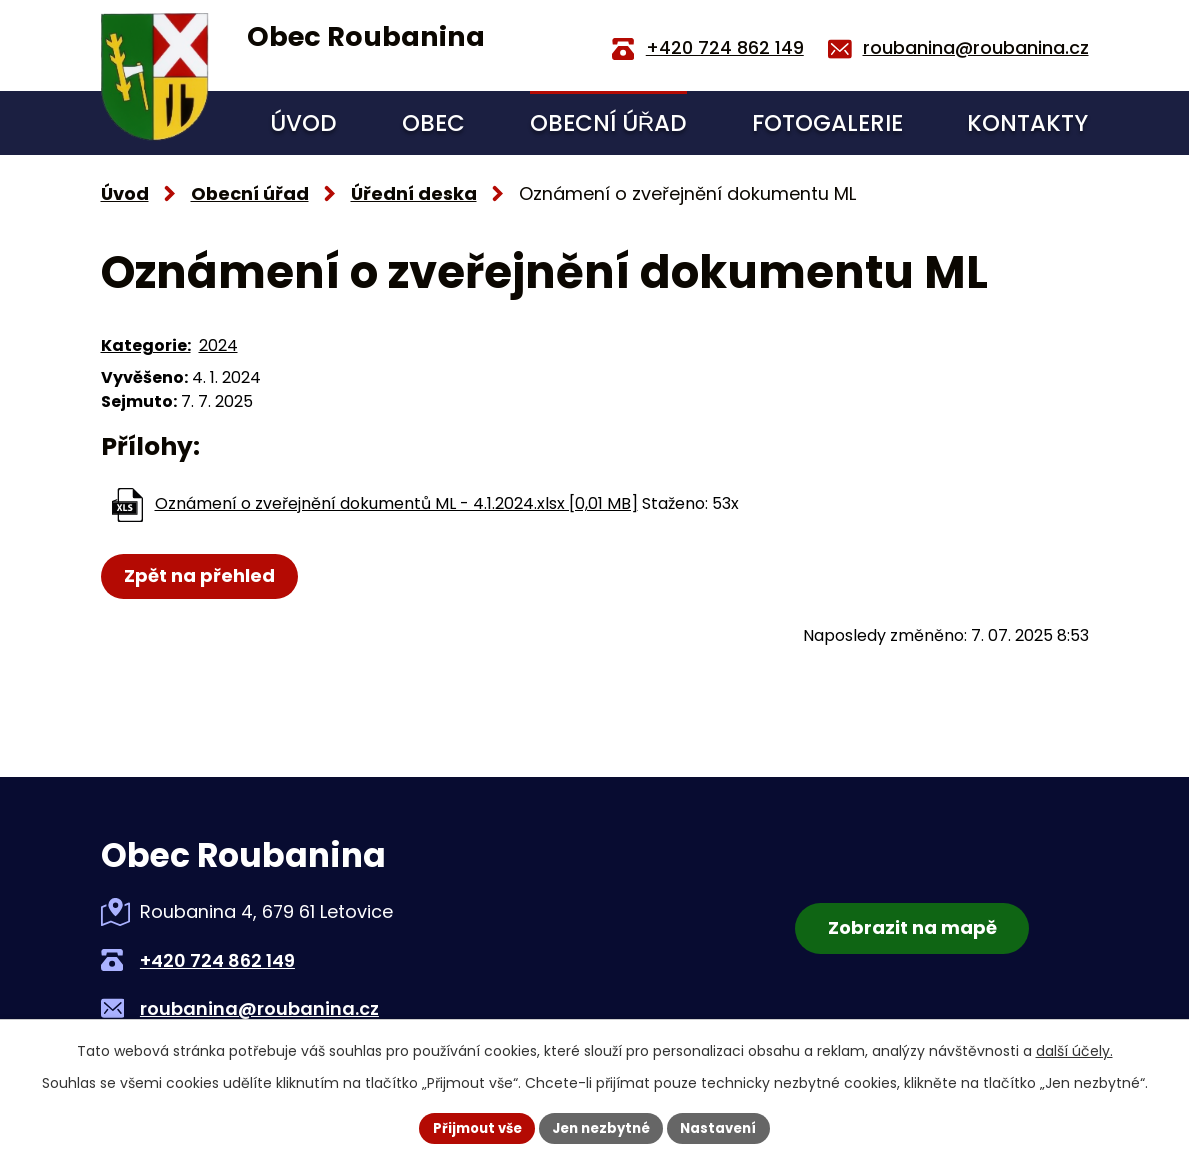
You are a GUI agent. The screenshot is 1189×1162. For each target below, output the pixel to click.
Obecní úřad (609, 123)
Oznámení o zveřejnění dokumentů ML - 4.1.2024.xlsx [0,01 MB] (396, 503)
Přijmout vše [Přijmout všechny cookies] (470, 1127)
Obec (433, 123)
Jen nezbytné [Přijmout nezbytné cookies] (602, 1127)
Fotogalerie (827, 123)
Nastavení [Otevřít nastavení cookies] (727, 1127)
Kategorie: (146, 345)
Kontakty (1027, 123)
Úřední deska (414, 193)
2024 (218, 345)
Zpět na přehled (201, 575)
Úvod (303, 123)
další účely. (1074, 1050)
